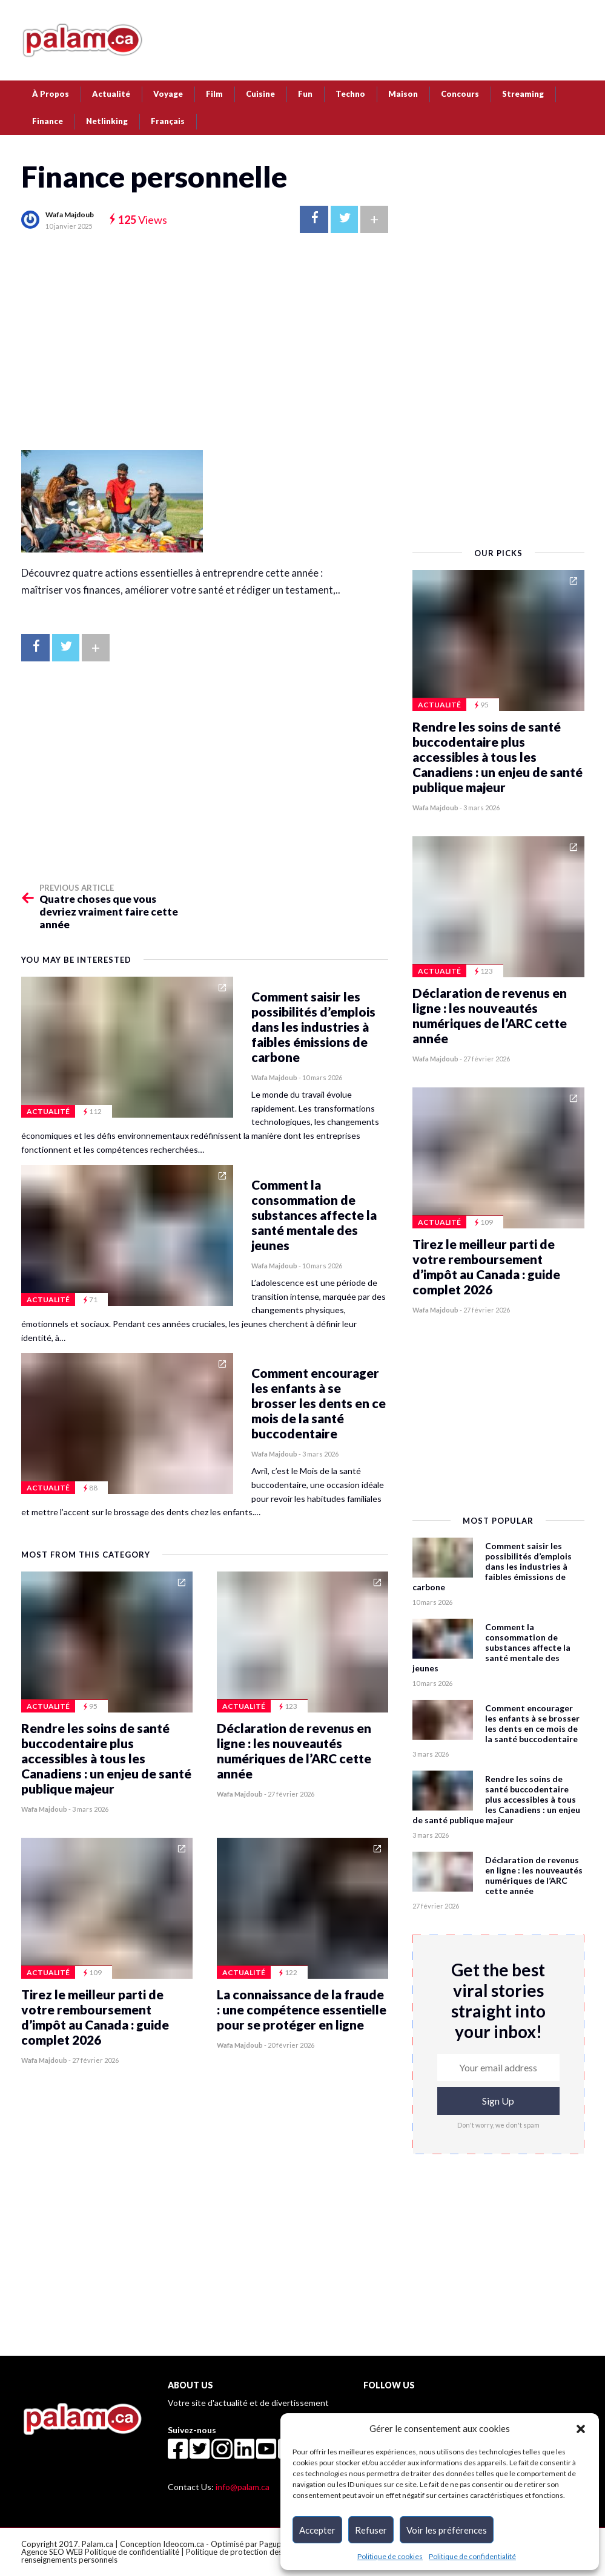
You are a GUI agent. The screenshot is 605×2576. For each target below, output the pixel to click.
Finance (47, 121)
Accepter (317, 2530)
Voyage (168, 94)
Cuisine (260, 94)
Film (214, 94)
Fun (305, 94)
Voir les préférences (446, 2530)
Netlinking (107, 121)
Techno (350, 94)
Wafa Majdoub (69, 214)
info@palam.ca (242, 2487)
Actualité (111, 94)
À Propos (50, 94)
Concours (460, 94)
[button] (581, 2428)
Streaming (523, 94)
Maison (403, 94)
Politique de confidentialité (472, 2556)
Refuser (371, 2530)
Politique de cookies (390, 2556)
